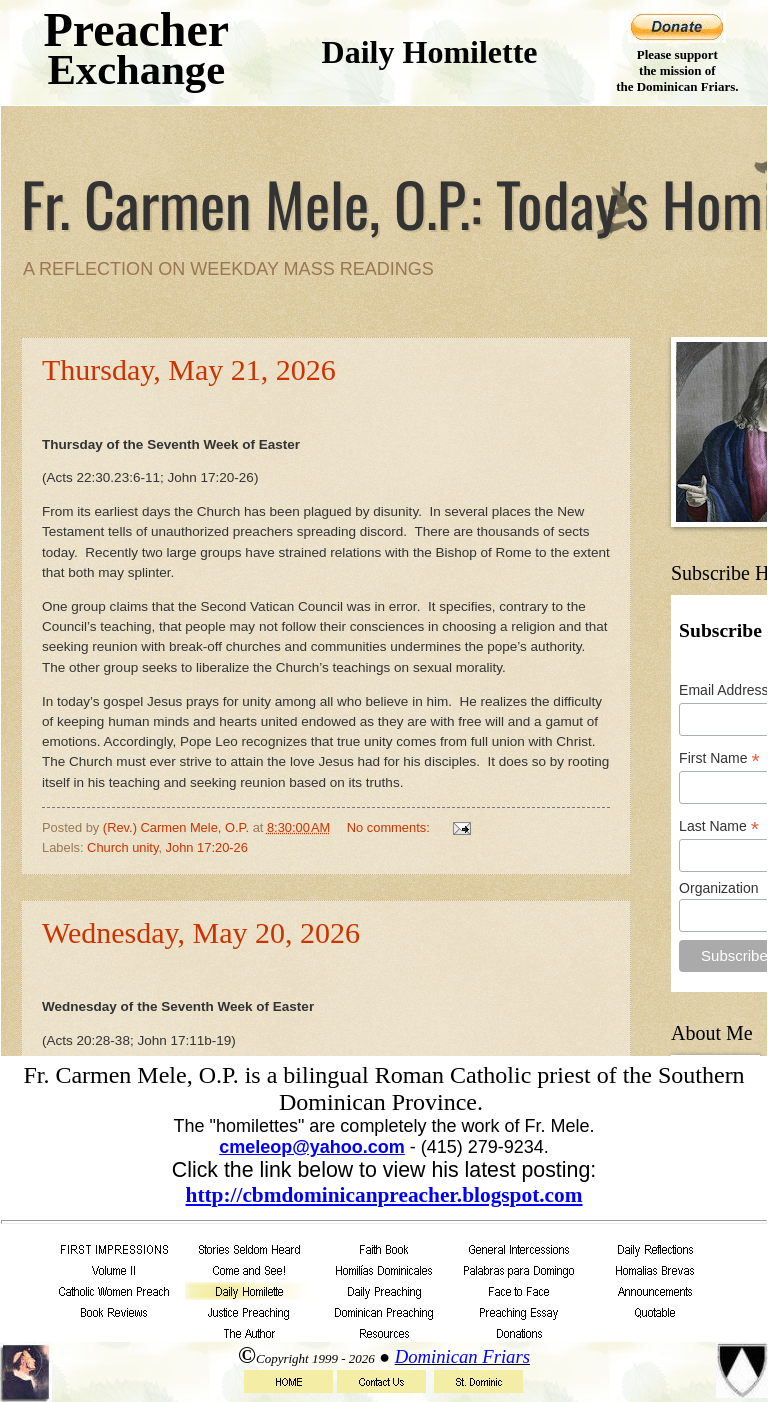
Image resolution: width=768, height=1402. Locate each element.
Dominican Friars (462, 1356)
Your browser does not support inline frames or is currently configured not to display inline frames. (384, 581)
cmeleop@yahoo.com (312, 1147)
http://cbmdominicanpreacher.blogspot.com (384, 1195)
